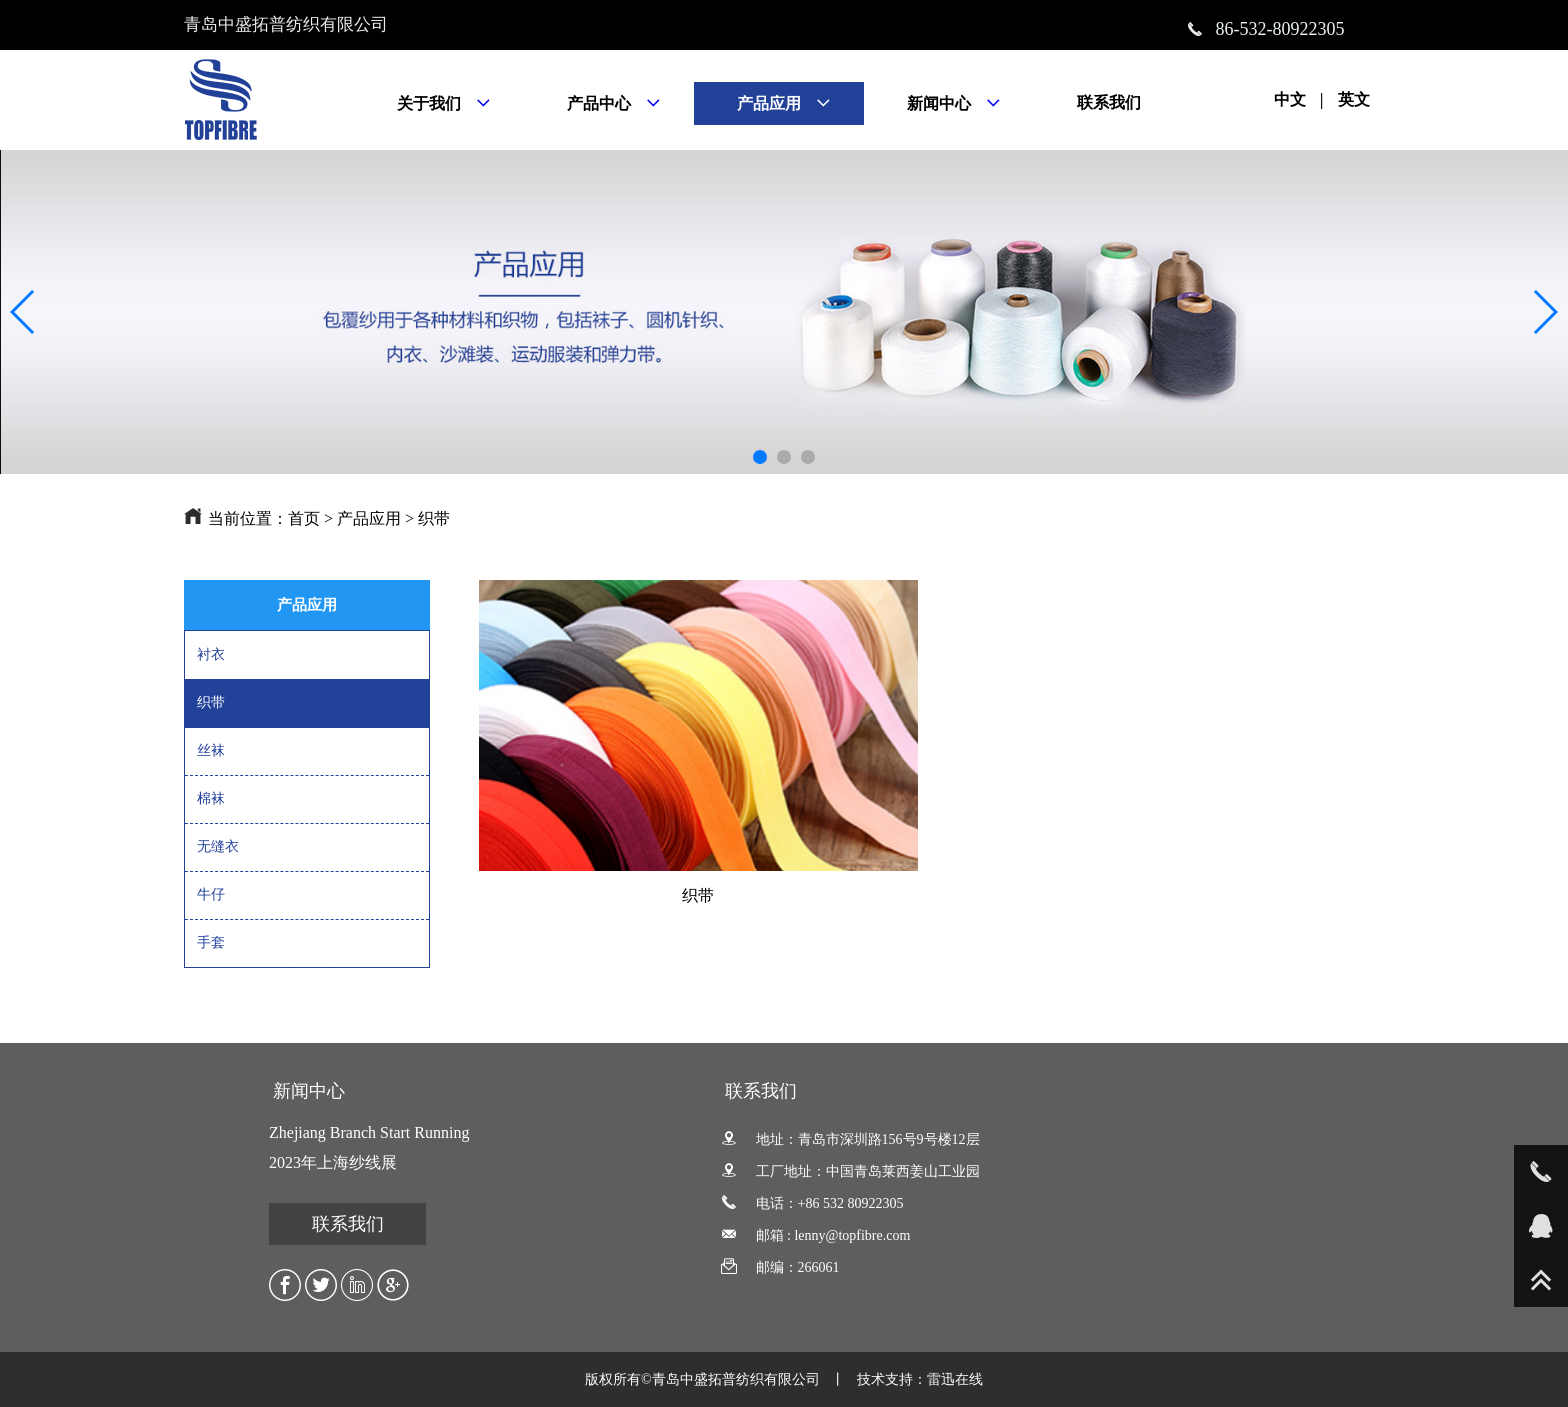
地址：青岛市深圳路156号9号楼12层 (850, 1139)
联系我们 (348, 1224)
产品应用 (369, 518)
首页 (304, 518)
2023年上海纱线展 (333, 1162)
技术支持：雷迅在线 (920, 1379)
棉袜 (211, 798)
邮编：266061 (780, 1267)
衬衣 (211, 654)
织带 (434, 518)
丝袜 (211, 750)
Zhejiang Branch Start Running (369, 1132)
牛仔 (211, 894)
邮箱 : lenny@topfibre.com (815, 1235)
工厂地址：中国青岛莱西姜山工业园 (850, 1171)
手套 (211, 942)
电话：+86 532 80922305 (812, 1203)
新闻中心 (309, 1091)
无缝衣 (218, 846)
